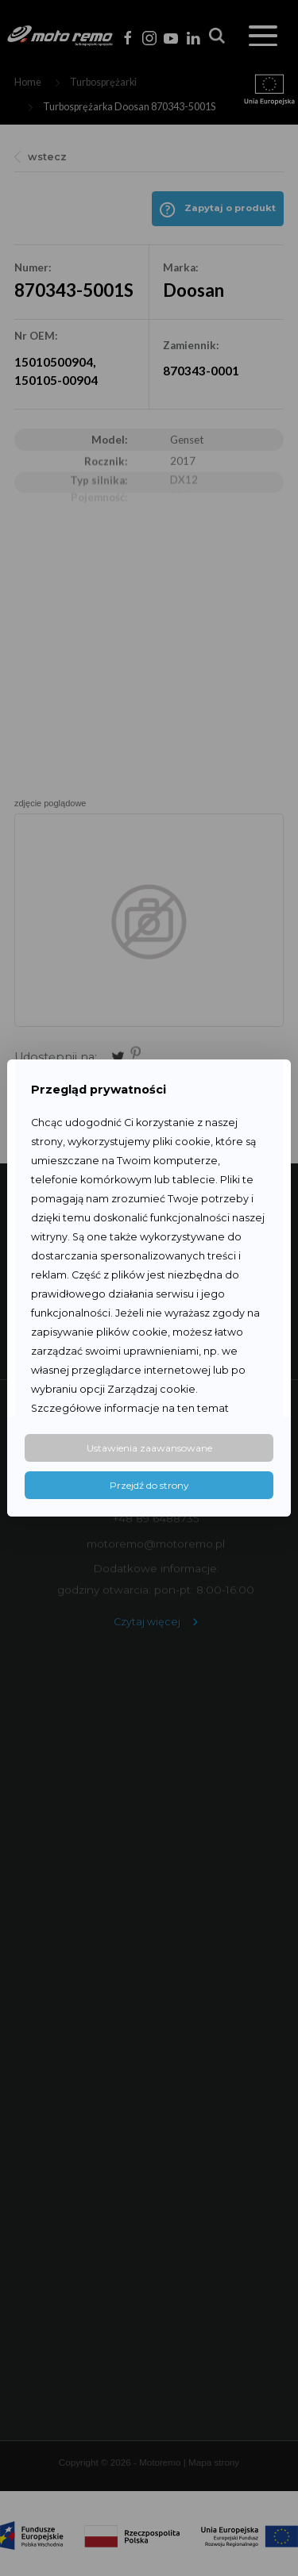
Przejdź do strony (149, 1485)
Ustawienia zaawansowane (149, 1448)
